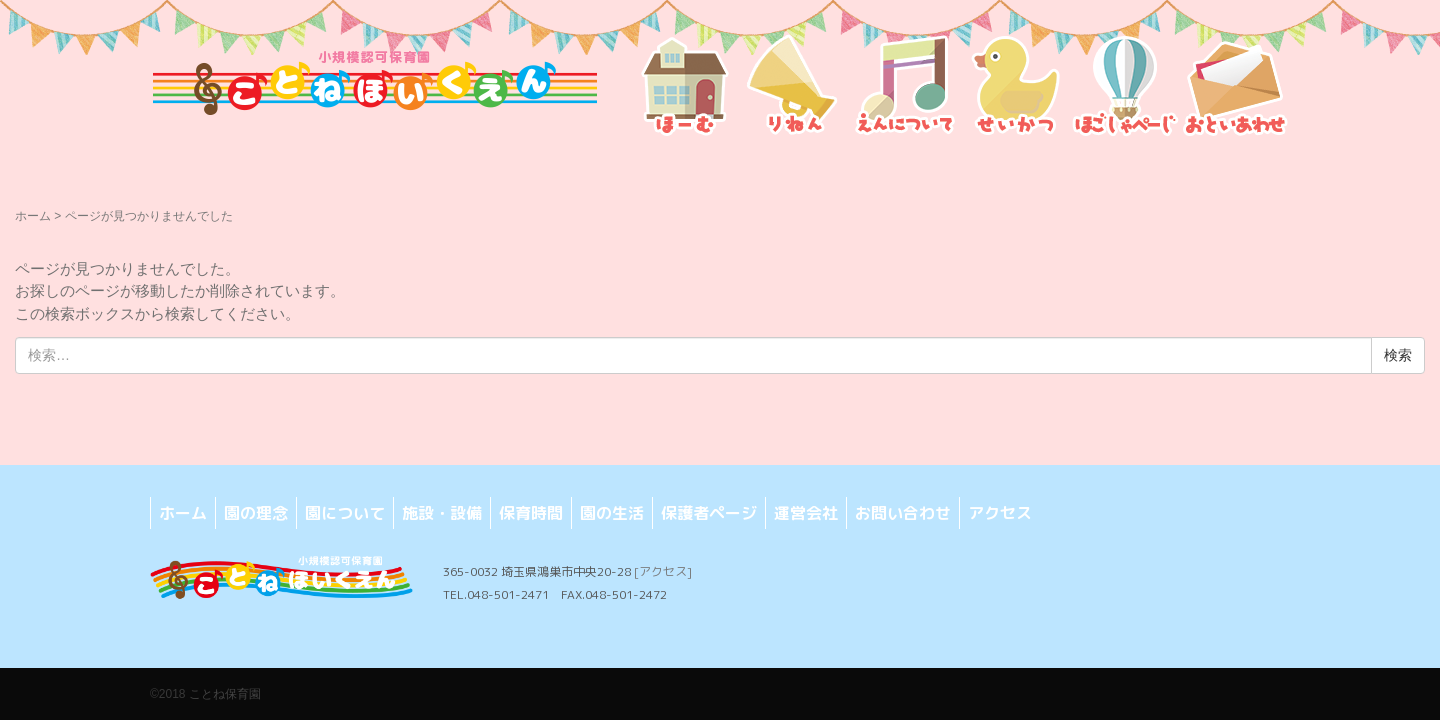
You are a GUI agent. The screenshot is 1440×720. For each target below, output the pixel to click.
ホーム (33, 216)
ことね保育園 (225, 694)
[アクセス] (663, 571)
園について (345, 513)
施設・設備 (442, 513)
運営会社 (806, 513)
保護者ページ (709, 513)
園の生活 (612, 513)
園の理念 (256, 513)
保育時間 (531, 513)
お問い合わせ (903, 513)
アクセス (1000, 513)
